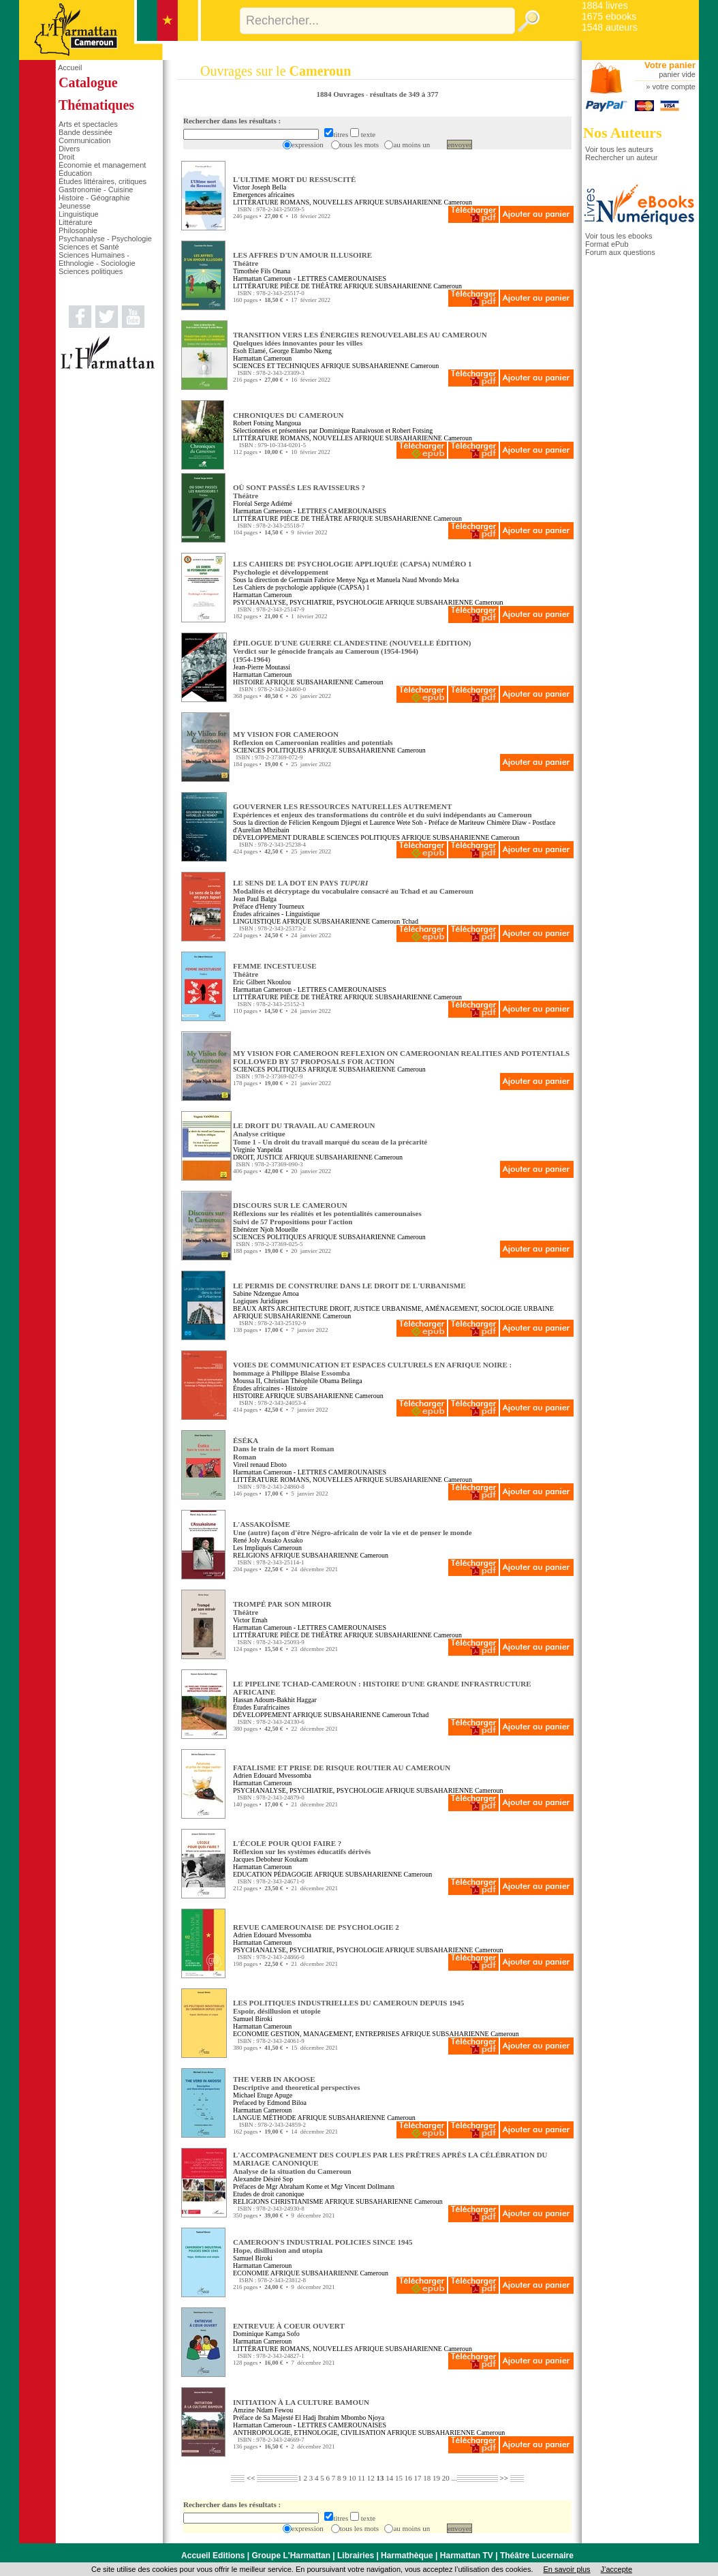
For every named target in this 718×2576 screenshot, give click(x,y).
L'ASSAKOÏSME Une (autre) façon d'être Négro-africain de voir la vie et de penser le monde (352, 1528)
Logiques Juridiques (260, 1301)
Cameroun (457, 202)
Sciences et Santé (89, 247)
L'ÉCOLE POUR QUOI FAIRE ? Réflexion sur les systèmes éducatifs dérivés (302, 1847)
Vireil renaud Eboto (260, 1464)
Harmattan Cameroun (262, 278)
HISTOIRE (248, 682)
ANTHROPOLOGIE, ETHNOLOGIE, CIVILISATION (309, 2432)
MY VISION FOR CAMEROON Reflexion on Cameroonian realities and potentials (313, 738)
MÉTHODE (279, 2117)
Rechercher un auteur (621, 157)
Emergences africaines (263, 194)
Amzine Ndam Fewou (263, 2410)
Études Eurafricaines (261, 1707)
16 (408, 2478)
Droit (66, 157)
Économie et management (102, 165)
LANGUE (247, 2117)
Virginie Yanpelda (257, 1149)
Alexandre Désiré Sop (263, 2179)
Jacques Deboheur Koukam (270, 1859)
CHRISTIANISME (296, 2201)
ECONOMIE (251, 2033)
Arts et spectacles (88, 124)
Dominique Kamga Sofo (266, 2333)
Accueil (70, 67)
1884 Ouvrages (341, 94)
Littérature (76, 222)
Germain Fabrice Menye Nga (329, 580)
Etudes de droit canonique (268, 2194)
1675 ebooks (609, 16)
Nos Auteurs (622, 132)
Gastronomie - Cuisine (96, 189)
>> (503, 2478)
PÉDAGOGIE (293, 1874)
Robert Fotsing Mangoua (267, 423)
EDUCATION (252, 1874)
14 (389, 2478)
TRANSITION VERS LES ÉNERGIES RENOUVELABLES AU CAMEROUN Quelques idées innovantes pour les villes (360, 339)
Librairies (355, 2555)
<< (251, 2478)
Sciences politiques (91, 271)
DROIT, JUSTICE (258, 1157)
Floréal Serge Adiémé (262, 503)
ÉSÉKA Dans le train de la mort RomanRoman (283, 1448)
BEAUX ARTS (254, 1308)
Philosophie (78, 230)
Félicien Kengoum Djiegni (325, 822)
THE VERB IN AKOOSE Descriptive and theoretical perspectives (296, 2083)
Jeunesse (75, 206)
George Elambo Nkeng (300, 350)
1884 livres (605, 5)
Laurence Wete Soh (396, 822)
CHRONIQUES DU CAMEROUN (288, 415)
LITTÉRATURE (256, 202)
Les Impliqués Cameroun (267, 1547)
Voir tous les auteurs (619, 149)
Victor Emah (250, 1620)
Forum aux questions (620, 252)
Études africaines (256, 914)
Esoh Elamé (249, 350)
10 (352, 2478)
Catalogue (88, 82)
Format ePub (607, 244)
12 (371, 2478)
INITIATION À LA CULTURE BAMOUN (301, 2402)
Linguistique (79, 214)
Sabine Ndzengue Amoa (266, 1293)
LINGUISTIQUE (257, 921)
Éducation (75, 173)
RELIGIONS (251, 1555)
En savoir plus (566, 2569)
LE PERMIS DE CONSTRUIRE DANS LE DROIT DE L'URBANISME (349, 1286)
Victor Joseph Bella (259, 187)
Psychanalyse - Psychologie (105, 238)
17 (417, 2478)
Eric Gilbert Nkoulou (262, 982)
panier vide (677, 74)
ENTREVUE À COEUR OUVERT (289, 2326)
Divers (69, 149)
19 (436, 2478)
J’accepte (616, 2569)
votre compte (674, 86)
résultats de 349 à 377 (404, 94)
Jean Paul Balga (255, 899)
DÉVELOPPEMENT (262, 1714)
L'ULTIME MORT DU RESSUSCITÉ (294, 179)
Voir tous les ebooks (618, 236)
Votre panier (670, 65)
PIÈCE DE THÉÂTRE (311, 286)
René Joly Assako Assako (268, 1540)
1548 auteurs (610, 27)
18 (427, 2478)
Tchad (410, 921)
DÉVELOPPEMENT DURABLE (279, 837)
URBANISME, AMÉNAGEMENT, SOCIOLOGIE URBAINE (467, 1308)
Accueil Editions (213, 2555)
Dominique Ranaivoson (351, 430)
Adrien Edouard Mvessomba (272, 1775)
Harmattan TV (466, 2555)
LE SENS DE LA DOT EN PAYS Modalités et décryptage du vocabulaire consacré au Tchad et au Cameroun (353, 887)
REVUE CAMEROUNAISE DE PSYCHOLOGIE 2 (316, 1927)
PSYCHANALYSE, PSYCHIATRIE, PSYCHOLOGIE (308, 602)
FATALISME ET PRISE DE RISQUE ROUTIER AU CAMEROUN (341, 1767)
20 (446, 2478)
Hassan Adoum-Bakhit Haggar (275, 1699)
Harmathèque (407, 2555)
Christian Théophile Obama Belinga (313, 1380)
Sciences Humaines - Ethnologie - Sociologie (97, 259)
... (453, 2478)
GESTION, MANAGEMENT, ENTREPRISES (334, 2033)
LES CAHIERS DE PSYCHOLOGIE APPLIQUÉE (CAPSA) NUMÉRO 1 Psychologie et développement (352, 568)
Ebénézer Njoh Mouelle (265, 1229)
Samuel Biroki (252, 2018)
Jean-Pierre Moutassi (261, 667)
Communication (84, 140)
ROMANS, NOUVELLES (316, 202)
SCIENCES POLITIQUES (270, 750)
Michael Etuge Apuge (262, 2095)
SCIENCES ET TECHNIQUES (276, 365)
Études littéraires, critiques (102, 181)
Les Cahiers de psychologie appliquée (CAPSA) (298, 587)
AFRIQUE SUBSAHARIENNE (398, 202)
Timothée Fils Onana (261, 271)
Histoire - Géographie (94, 198)
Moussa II (246, 1380)
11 (361, 2478)
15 (399, 2478)
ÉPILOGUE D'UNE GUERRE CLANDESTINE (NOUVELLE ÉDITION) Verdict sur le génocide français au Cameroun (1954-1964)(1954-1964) (352, 651)
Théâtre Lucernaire (537, 2555)
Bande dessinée (85, 132)
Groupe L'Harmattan (290, 2555)
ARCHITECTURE (302, 1308)
